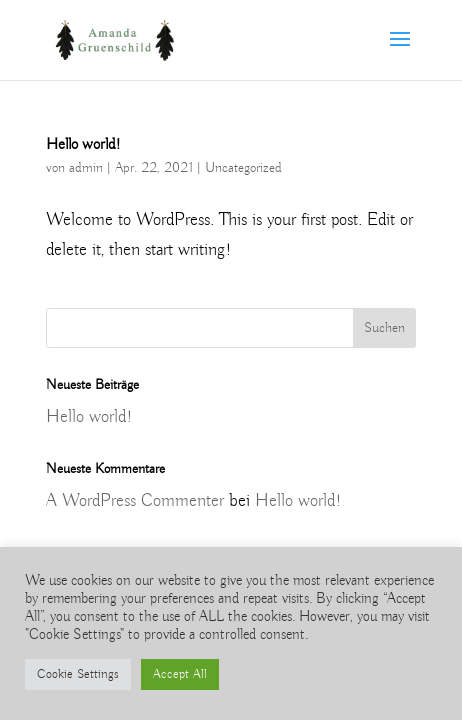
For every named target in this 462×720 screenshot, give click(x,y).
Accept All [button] (180, 674)
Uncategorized (243, 168)
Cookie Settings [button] (78, 674)
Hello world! (83, 145)
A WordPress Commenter (135, 501)
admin (86, 168)
